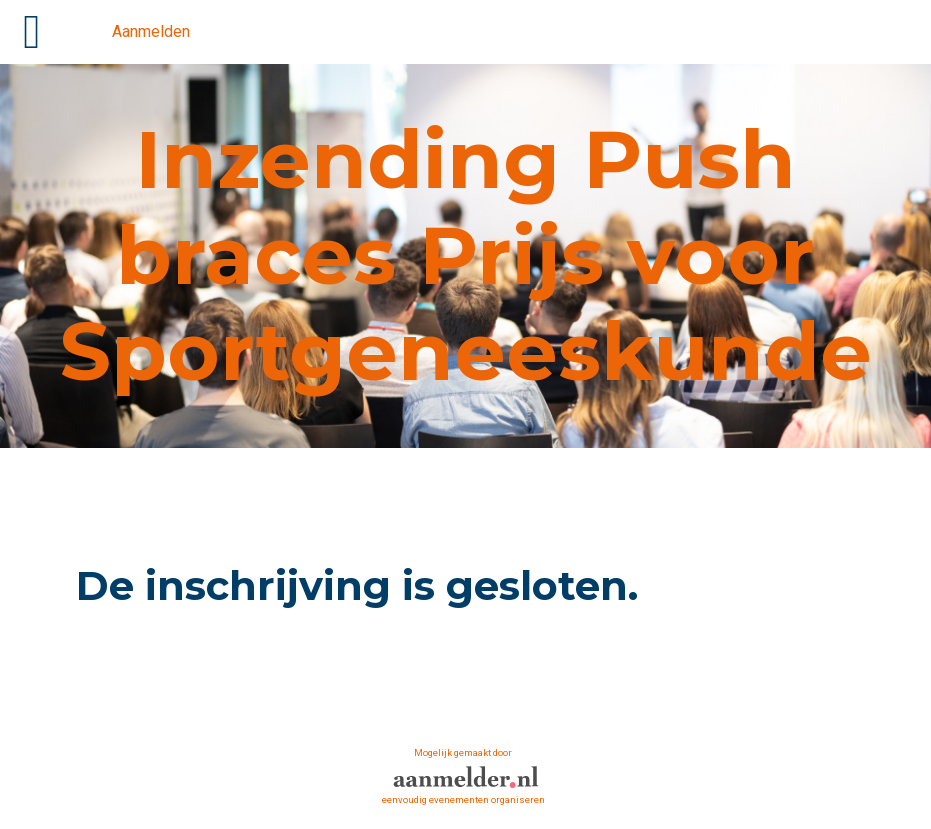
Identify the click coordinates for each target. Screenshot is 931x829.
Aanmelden (151, 31)
